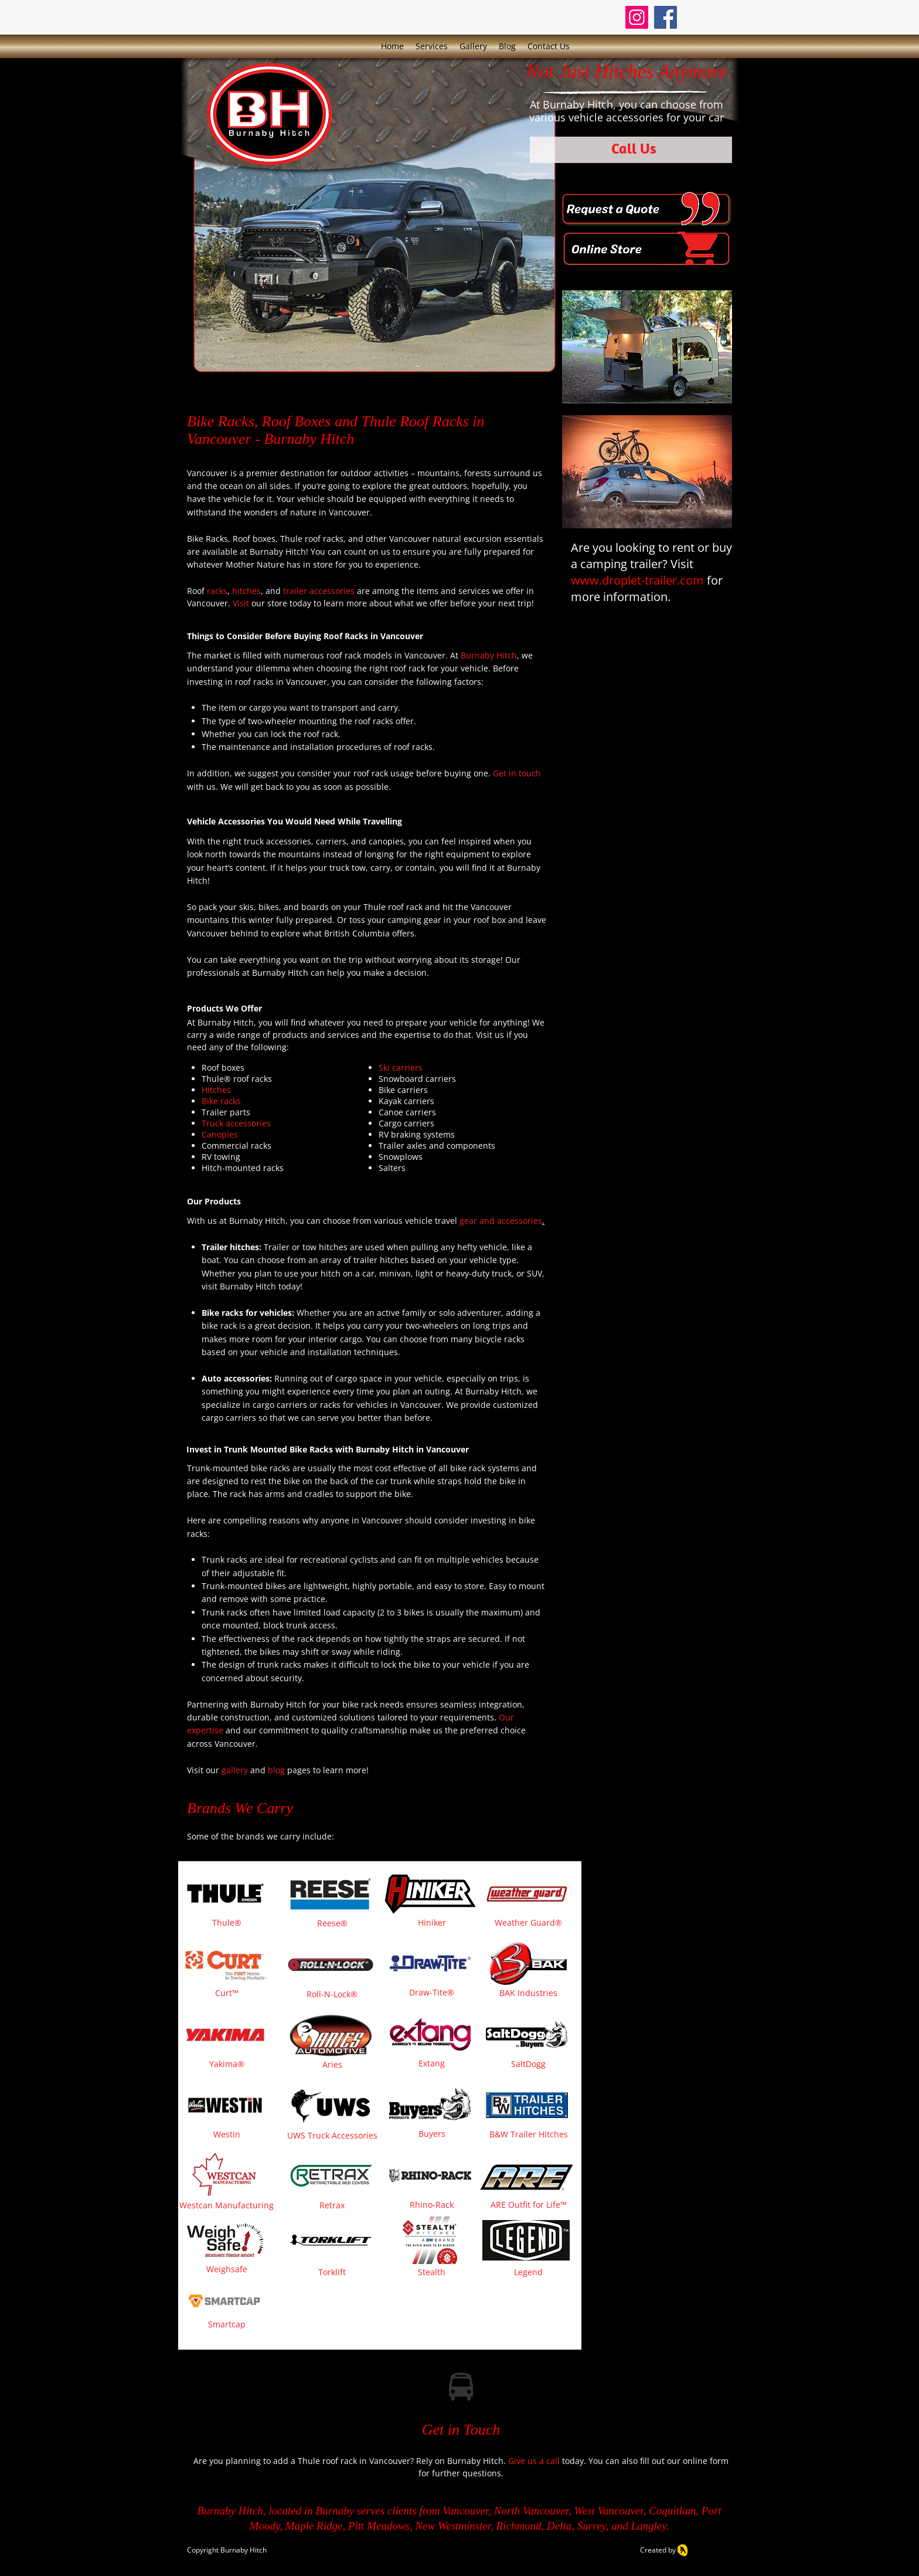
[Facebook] (665, 17)
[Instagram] (636, 17)
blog (277, 1770)
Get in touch (517, 773)
